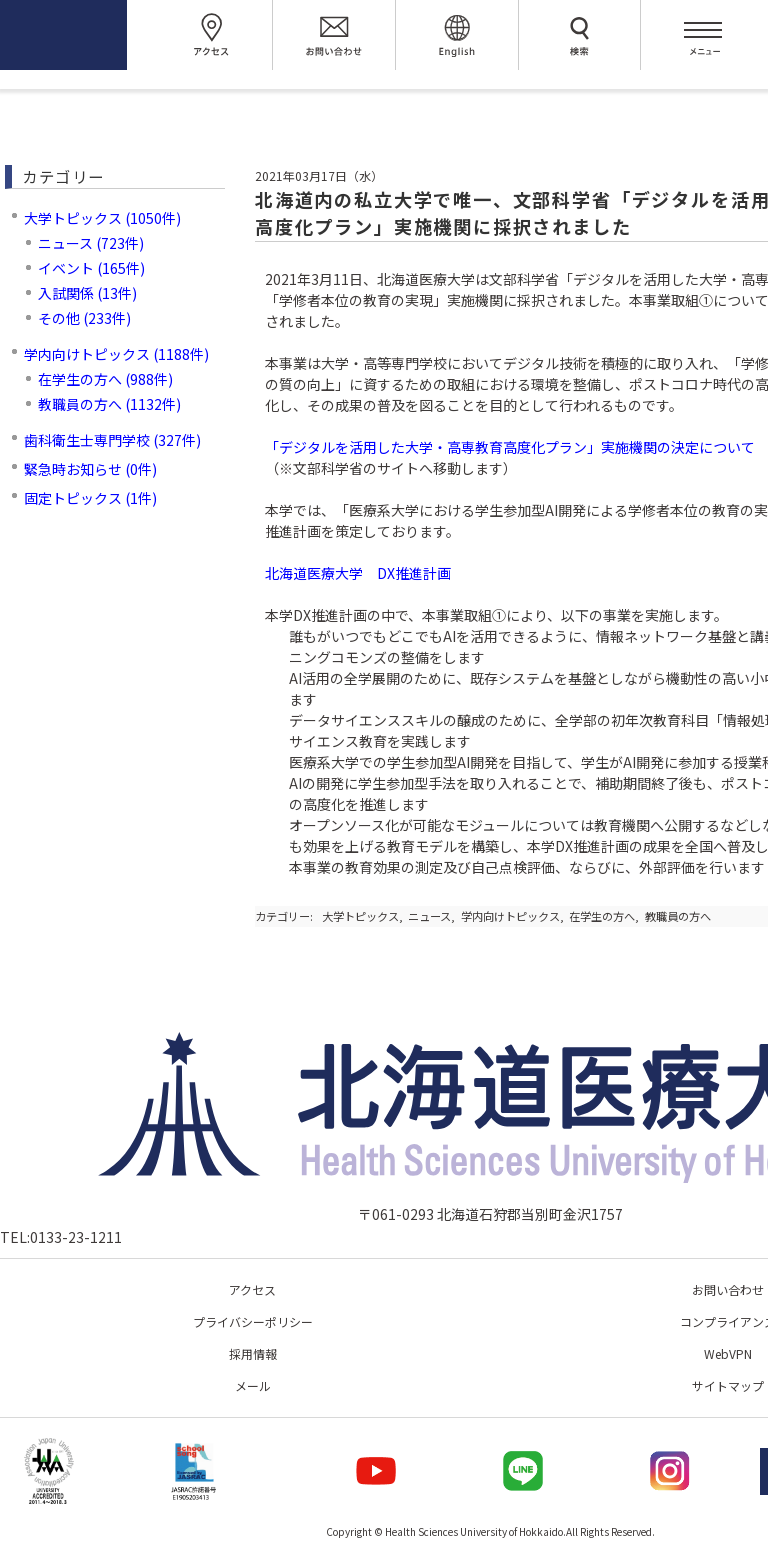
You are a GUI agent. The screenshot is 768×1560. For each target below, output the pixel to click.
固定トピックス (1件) (90, 498)
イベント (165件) (91, 268)
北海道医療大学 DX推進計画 (358, 573)
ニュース (429, 916)
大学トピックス (360, 916)
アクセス (252, 1289)
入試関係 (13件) (87, 293)
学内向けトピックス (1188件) (116, 354)
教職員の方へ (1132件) (109, 404)
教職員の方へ (678, 916)
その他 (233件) (84, 318)
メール (253, 1385)
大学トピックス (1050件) (102, 218)
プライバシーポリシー (253, 1321)
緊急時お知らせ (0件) (90, 469)
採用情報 (253, 1353)
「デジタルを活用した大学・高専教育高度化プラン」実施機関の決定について (510, 447)
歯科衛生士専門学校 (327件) (112, 440)
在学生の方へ (602, 916)
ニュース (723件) (91, 243)
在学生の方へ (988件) (105, 379)
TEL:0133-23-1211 (61, 1237)
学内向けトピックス (510, 916)
